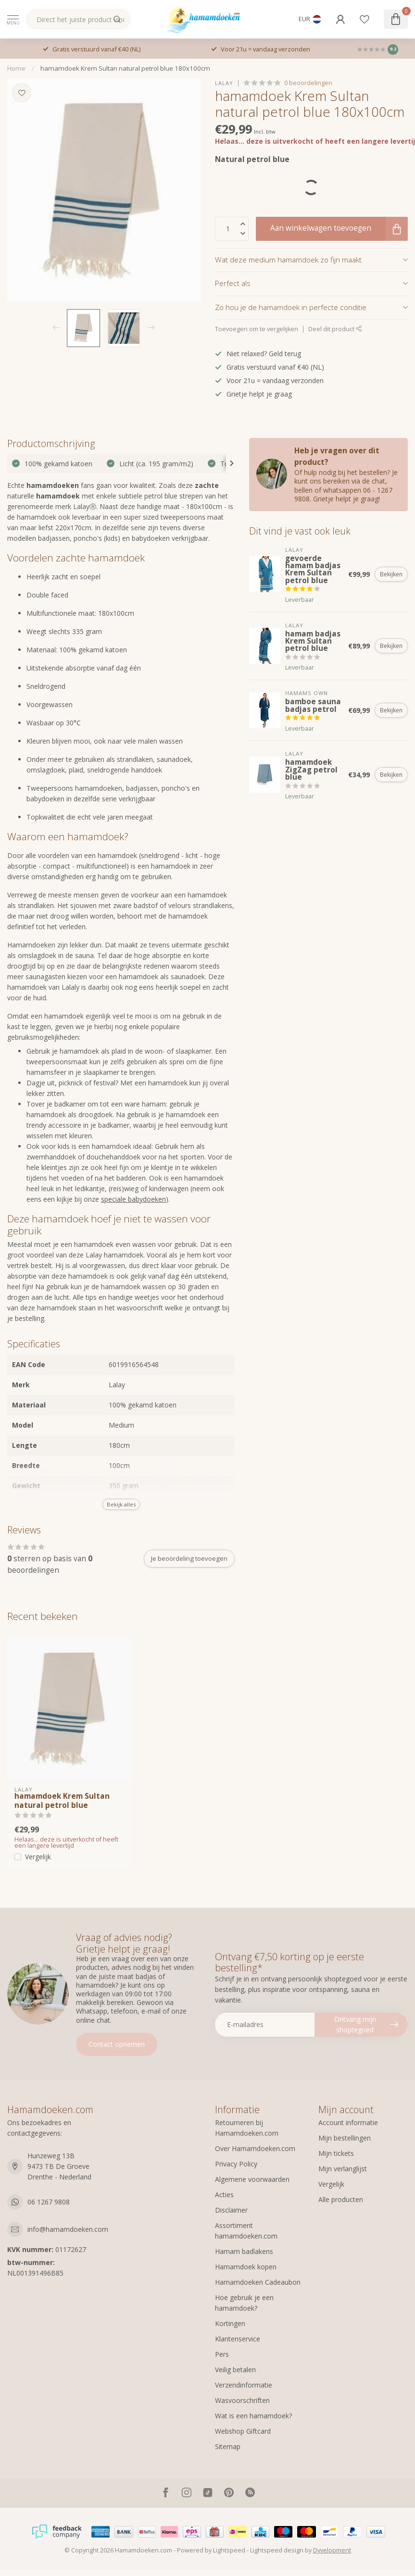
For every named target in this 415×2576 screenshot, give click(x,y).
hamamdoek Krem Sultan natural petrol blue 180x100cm (125, 68)
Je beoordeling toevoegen (189, 1558)
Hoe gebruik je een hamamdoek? (244, 2303)
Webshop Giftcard (243, 2431)
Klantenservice (237, 2338)
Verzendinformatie (243, 2384)
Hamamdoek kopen (246, 2266)
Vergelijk (38, 1856)
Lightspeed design (276, 2550)
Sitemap (227, 2446)
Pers (222, 2354)
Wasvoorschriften (242, 2400)
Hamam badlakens (244, 2251)
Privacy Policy (236, 2163)
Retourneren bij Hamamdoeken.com (246, 2128)
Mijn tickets (336, 2153)
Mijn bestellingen (344, 2137)
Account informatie (348, 2122)
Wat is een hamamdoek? (253, 2415)
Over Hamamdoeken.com (255, 2148)
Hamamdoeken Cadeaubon (258, 2282)
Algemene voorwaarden (252, 2179)
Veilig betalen (235, 2369)
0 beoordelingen (308, 83)
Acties (224, 2194)
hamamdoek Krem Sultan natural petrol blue (62, 1801)
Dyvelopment (332, 2550)
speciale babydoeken (133, 1199)
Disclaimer (231, 2210)
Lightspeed (229, 2550)
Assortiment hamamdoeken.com (246, 2230)
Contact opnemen (116, 2044)
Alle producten (340, 2199)
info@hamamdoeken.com (67, 2229)
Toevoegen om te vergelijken (256, 329)
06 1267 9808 (48, 2201)
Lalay (224, 83)
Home (16, 68)
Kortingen (230, 2323)
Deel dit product (335, 329)
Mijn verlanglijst (342, 2168)
